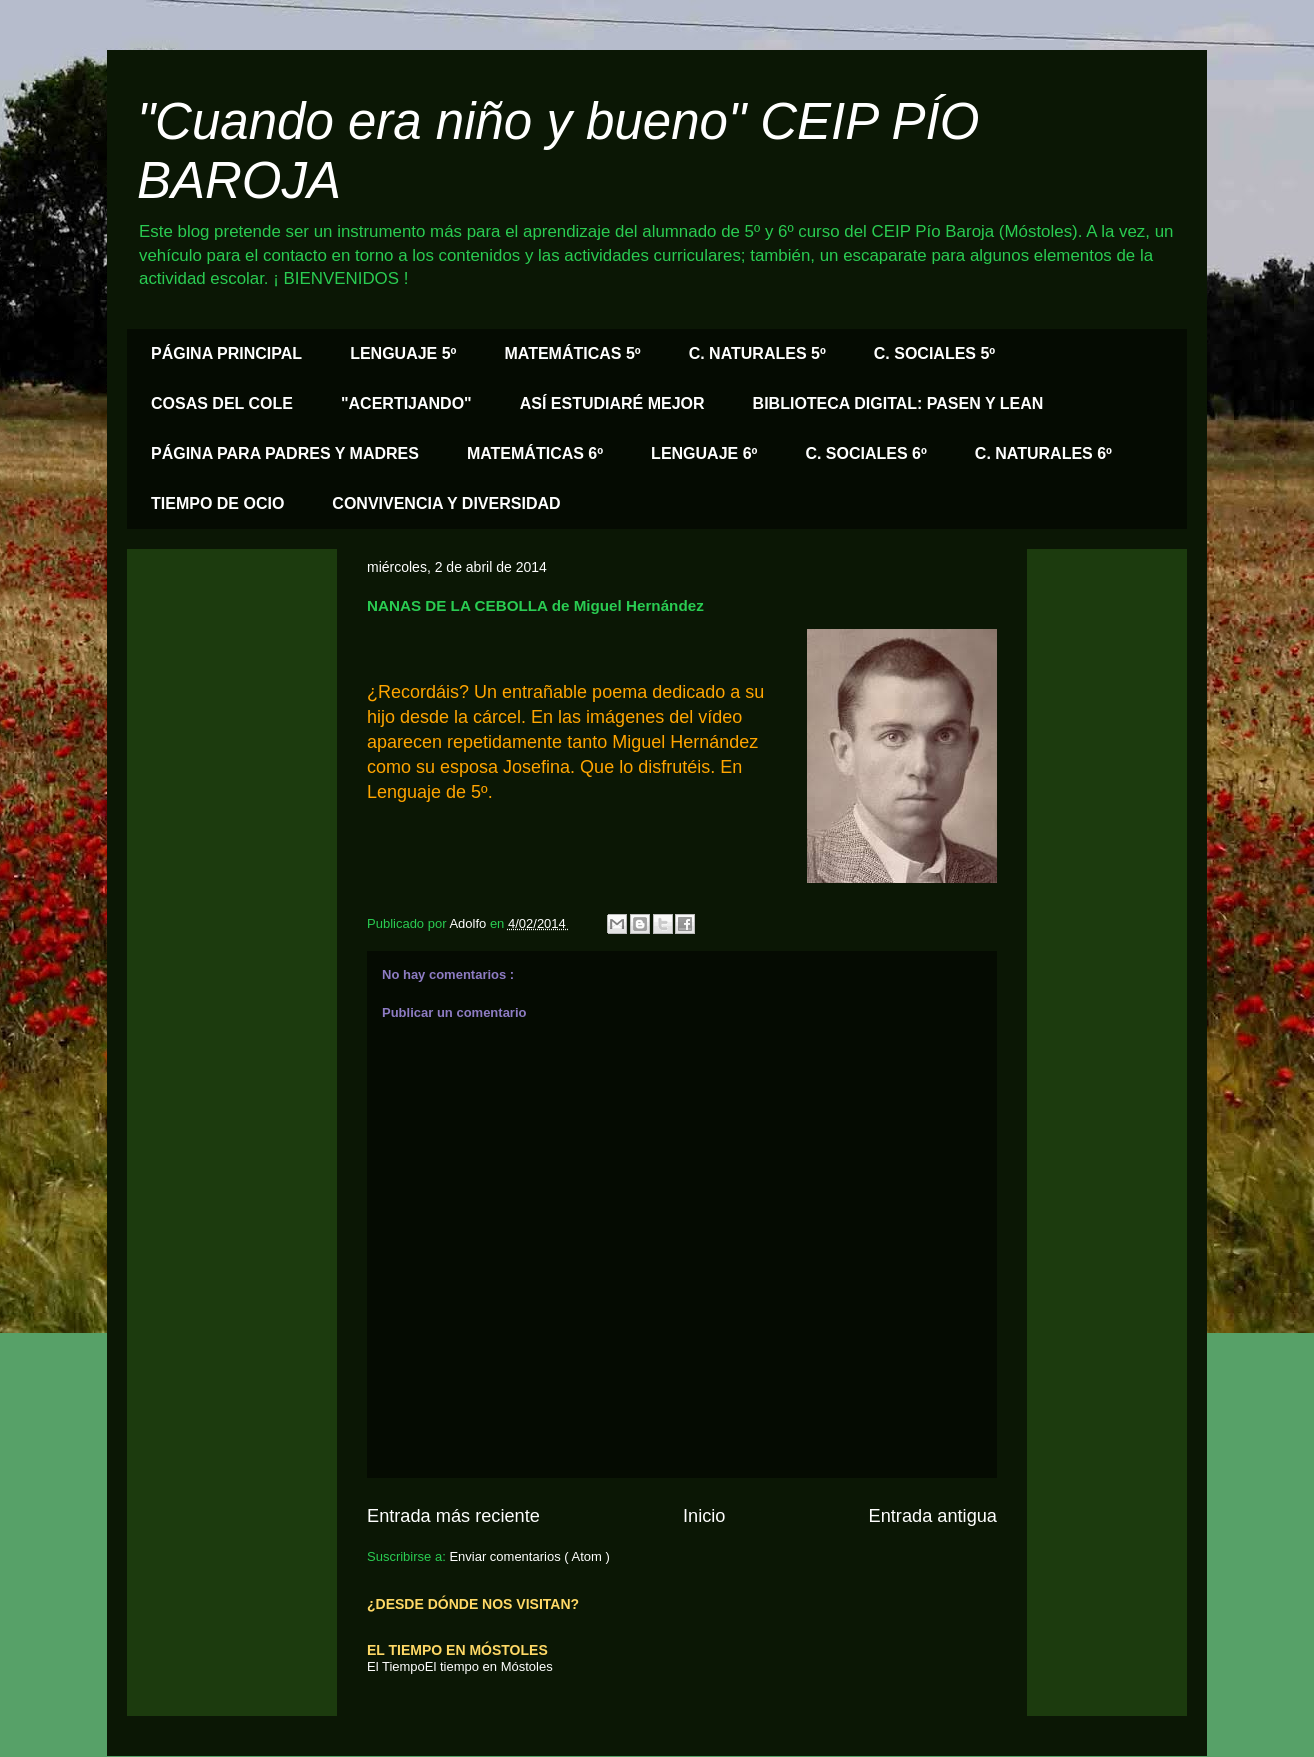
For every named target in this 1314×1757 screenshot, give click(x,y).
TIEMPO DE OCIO (217, 503)
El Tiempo (396, 1666)
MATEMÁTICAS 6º (535, 453)
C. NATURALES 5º (757, 353)
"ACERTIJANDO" (406, 403)
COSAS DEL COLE (222, 403)
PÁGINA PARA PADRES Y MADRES (285, 453)
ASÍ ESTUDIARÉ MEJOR (612, 403)
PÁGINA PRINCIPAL (226, 353)
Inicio (704, 1516)
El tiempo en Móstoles (489, 1666)
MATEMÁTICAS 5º (572, 353)
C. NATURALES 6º (1043, 453)
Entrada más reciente (453, 1516)
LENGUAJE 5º (403, 353)
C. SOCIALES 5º (934, 353)
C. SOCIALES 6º (865, 453)
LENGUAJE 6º (704, 453)
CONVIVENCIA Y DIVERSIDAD (446, 503)
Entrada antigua (933, 1516)
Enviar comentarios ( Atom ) (529, 1556)
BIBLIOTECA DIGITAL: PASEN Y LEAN (898, 403)
